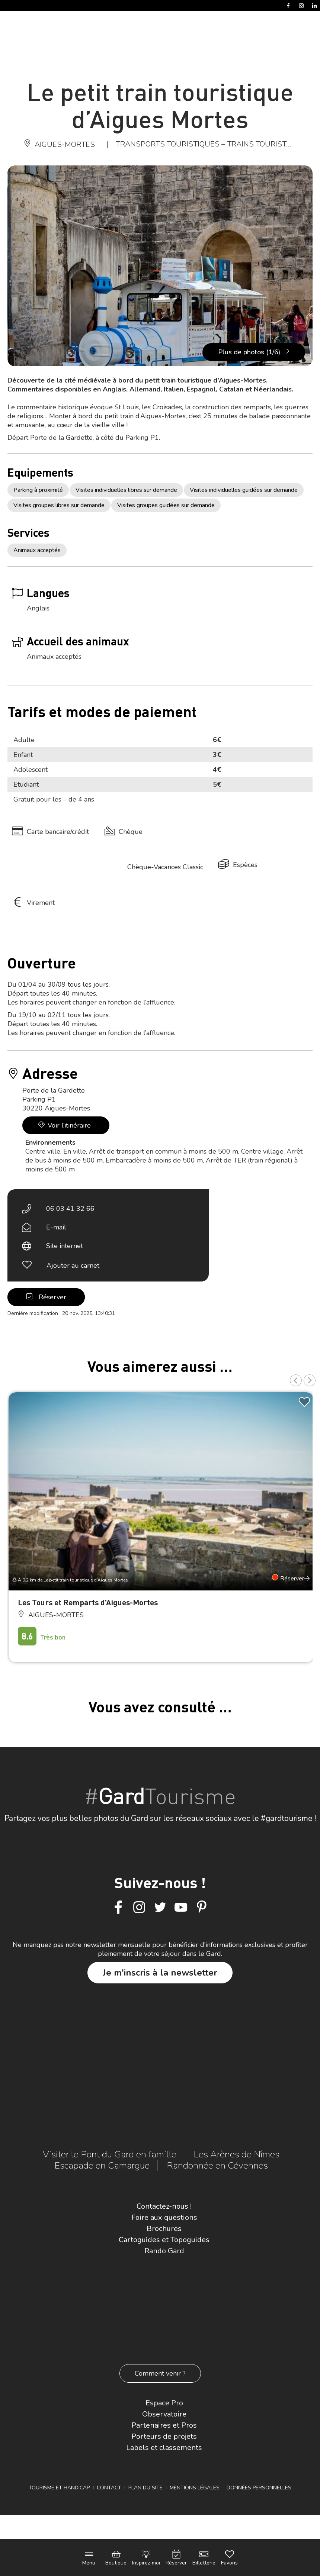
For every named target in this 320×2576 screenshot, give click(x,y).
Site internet (64, 1245)
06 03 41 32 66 (70, 1208)
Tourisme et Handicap (59, 2487)
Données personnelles (259, 2487)
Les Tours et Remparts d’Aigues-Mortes (88, 1602)
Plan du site (145, 2487)
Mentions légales (195, 2487)
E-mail (56, 1227)
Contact (109, 2487)
